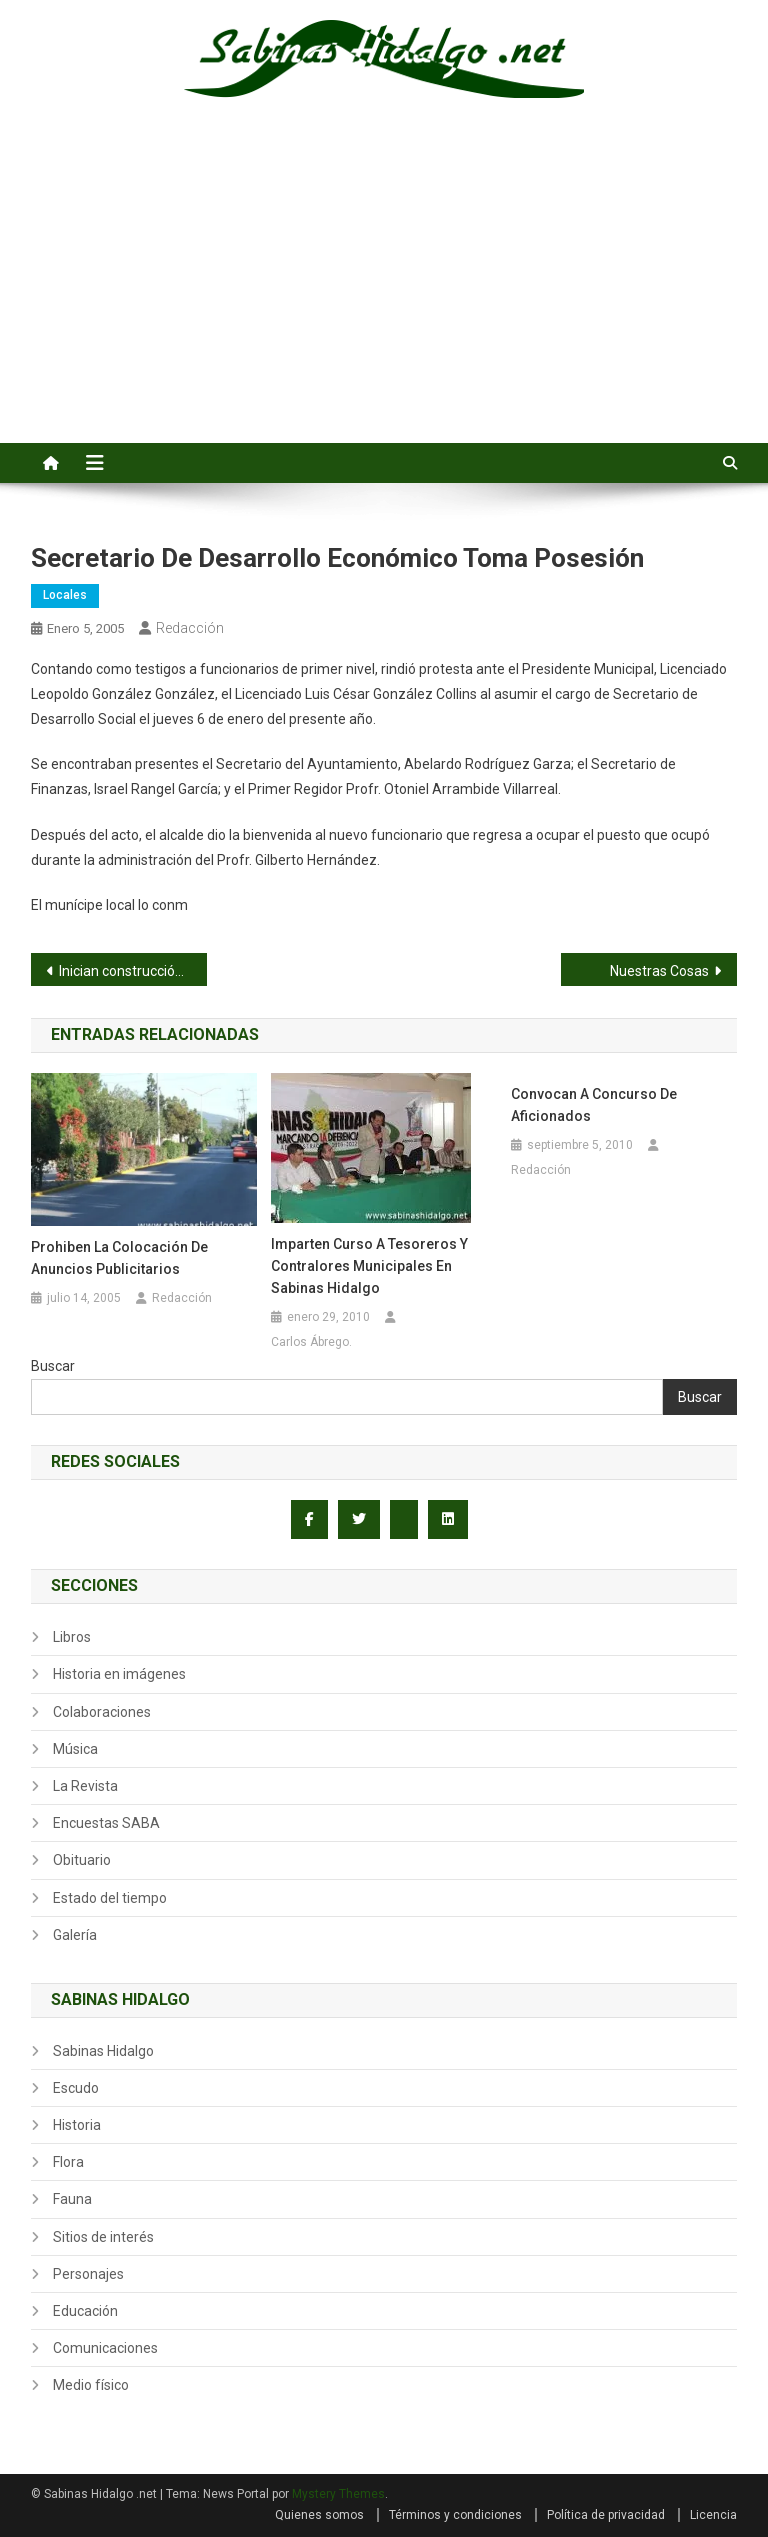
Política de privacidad (606, 2515)
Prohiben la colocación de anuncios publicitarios (119, 1258)
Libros (72, 1637)
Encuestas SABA (106, 1823)
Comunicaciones (105, 2348)
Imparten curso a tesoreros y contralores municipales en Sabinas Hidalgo (369, 1266)
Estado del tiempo (110, 1898)
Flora (68, 2162)
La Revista (85, 1786)
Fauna (72, 2199)
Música (75, 1749)
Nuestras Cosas (659, 971)
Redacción (190, 628)
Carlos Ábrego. (311, 1342)
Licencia (713, 2515)
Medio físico (91, 2385)
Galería (75, 1935)
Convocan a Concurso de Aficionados (594, 1105)
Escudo (76, 2088)
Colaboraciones (102, 1712)
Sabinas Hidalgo (103, 2051)
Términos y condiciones (455, 2515)
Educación (85, 2311)
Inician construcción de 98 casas (133, 971)
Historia (77, 2125)
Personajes (88, 2274)
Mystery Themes (338, 2494)
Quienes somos (319, 2515)
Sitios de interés (103, 2237)
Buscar (53, 1366)
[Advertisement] (384, 293)
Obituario (82, 1860)
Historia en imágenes (119, 1674)
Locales (65, 595)
